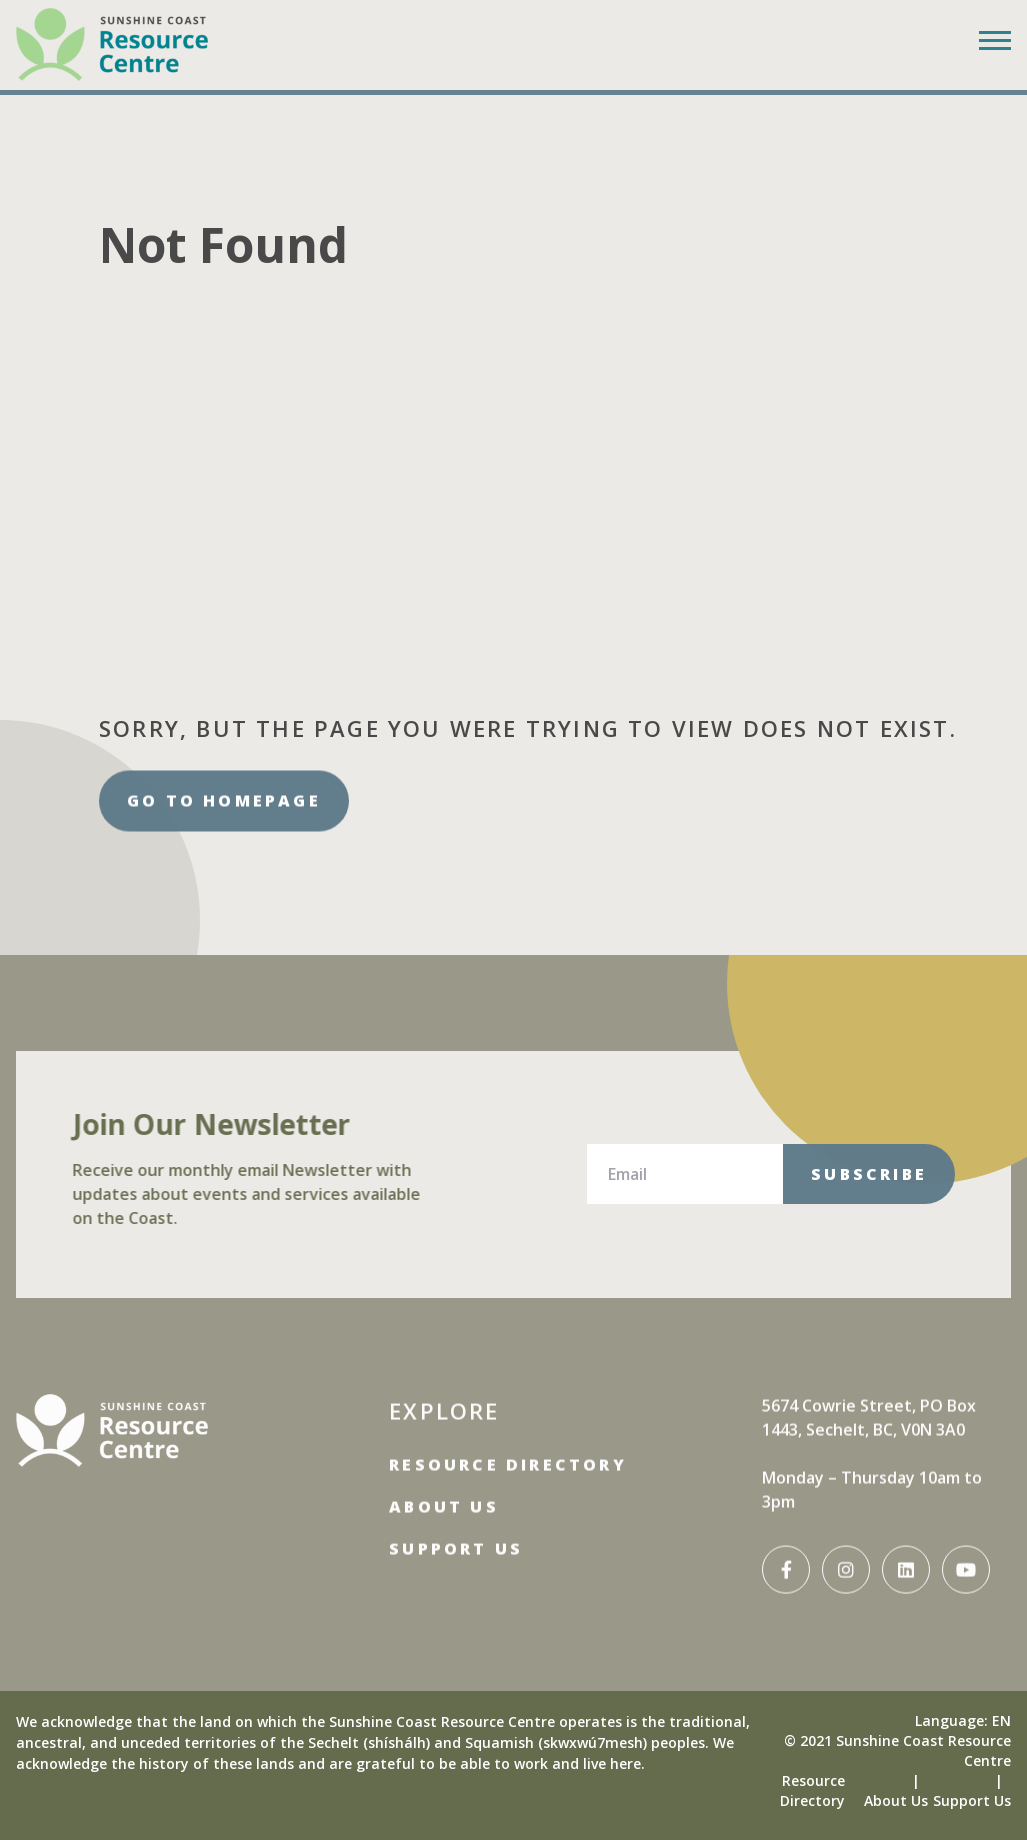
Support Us (456, 1538)
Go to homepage (224, 811)
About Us (444, 1496)
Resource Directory (508, 1454)
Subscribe (869, 1174)
